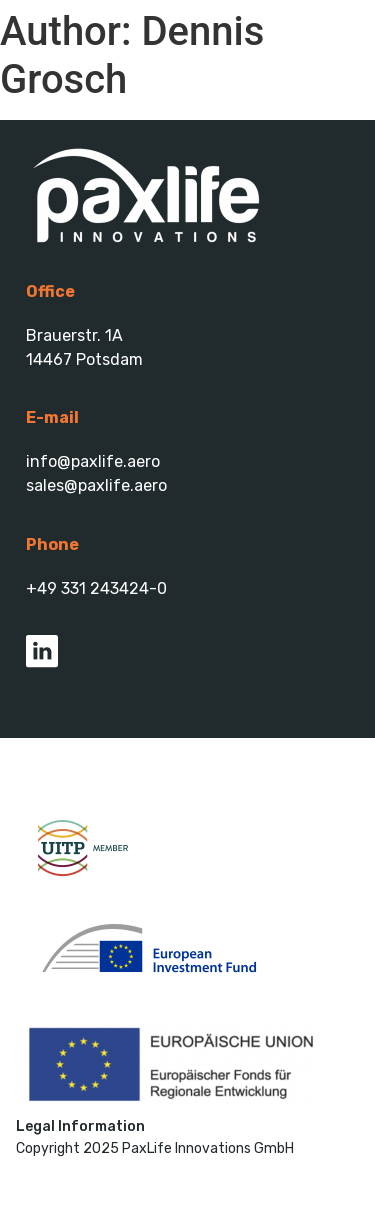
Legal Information (80, 1126)
